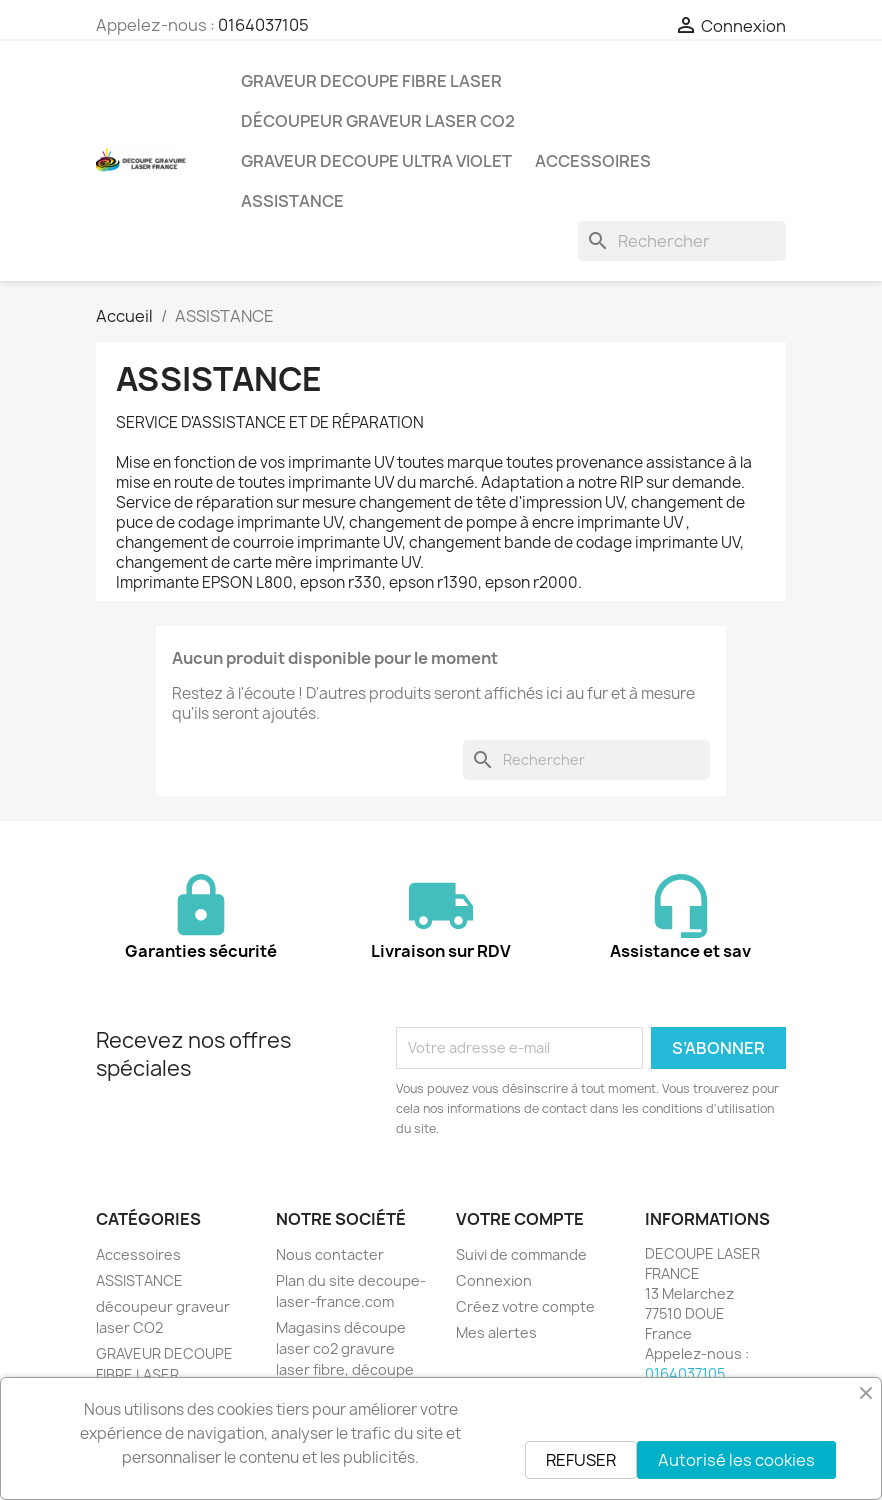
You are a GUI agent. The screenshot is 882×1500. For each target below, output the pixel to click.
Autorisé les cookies (736, 1460)
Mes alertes (496, 1332)
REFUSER (581, 1460)
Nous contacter (330, 1254)
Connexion (494, 1280)
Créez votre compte (525, 1306)
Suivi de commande (521, 1254)
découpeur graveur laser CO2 (378, 121)
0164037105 (263, 25)
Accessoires (593, 161)
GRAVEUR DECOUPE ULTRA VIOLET (376, 161)
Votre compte (520, 1219)
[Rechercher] (682, 241)
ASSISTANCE (292, 201)
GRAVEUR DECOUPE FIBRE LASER (371, 81)
